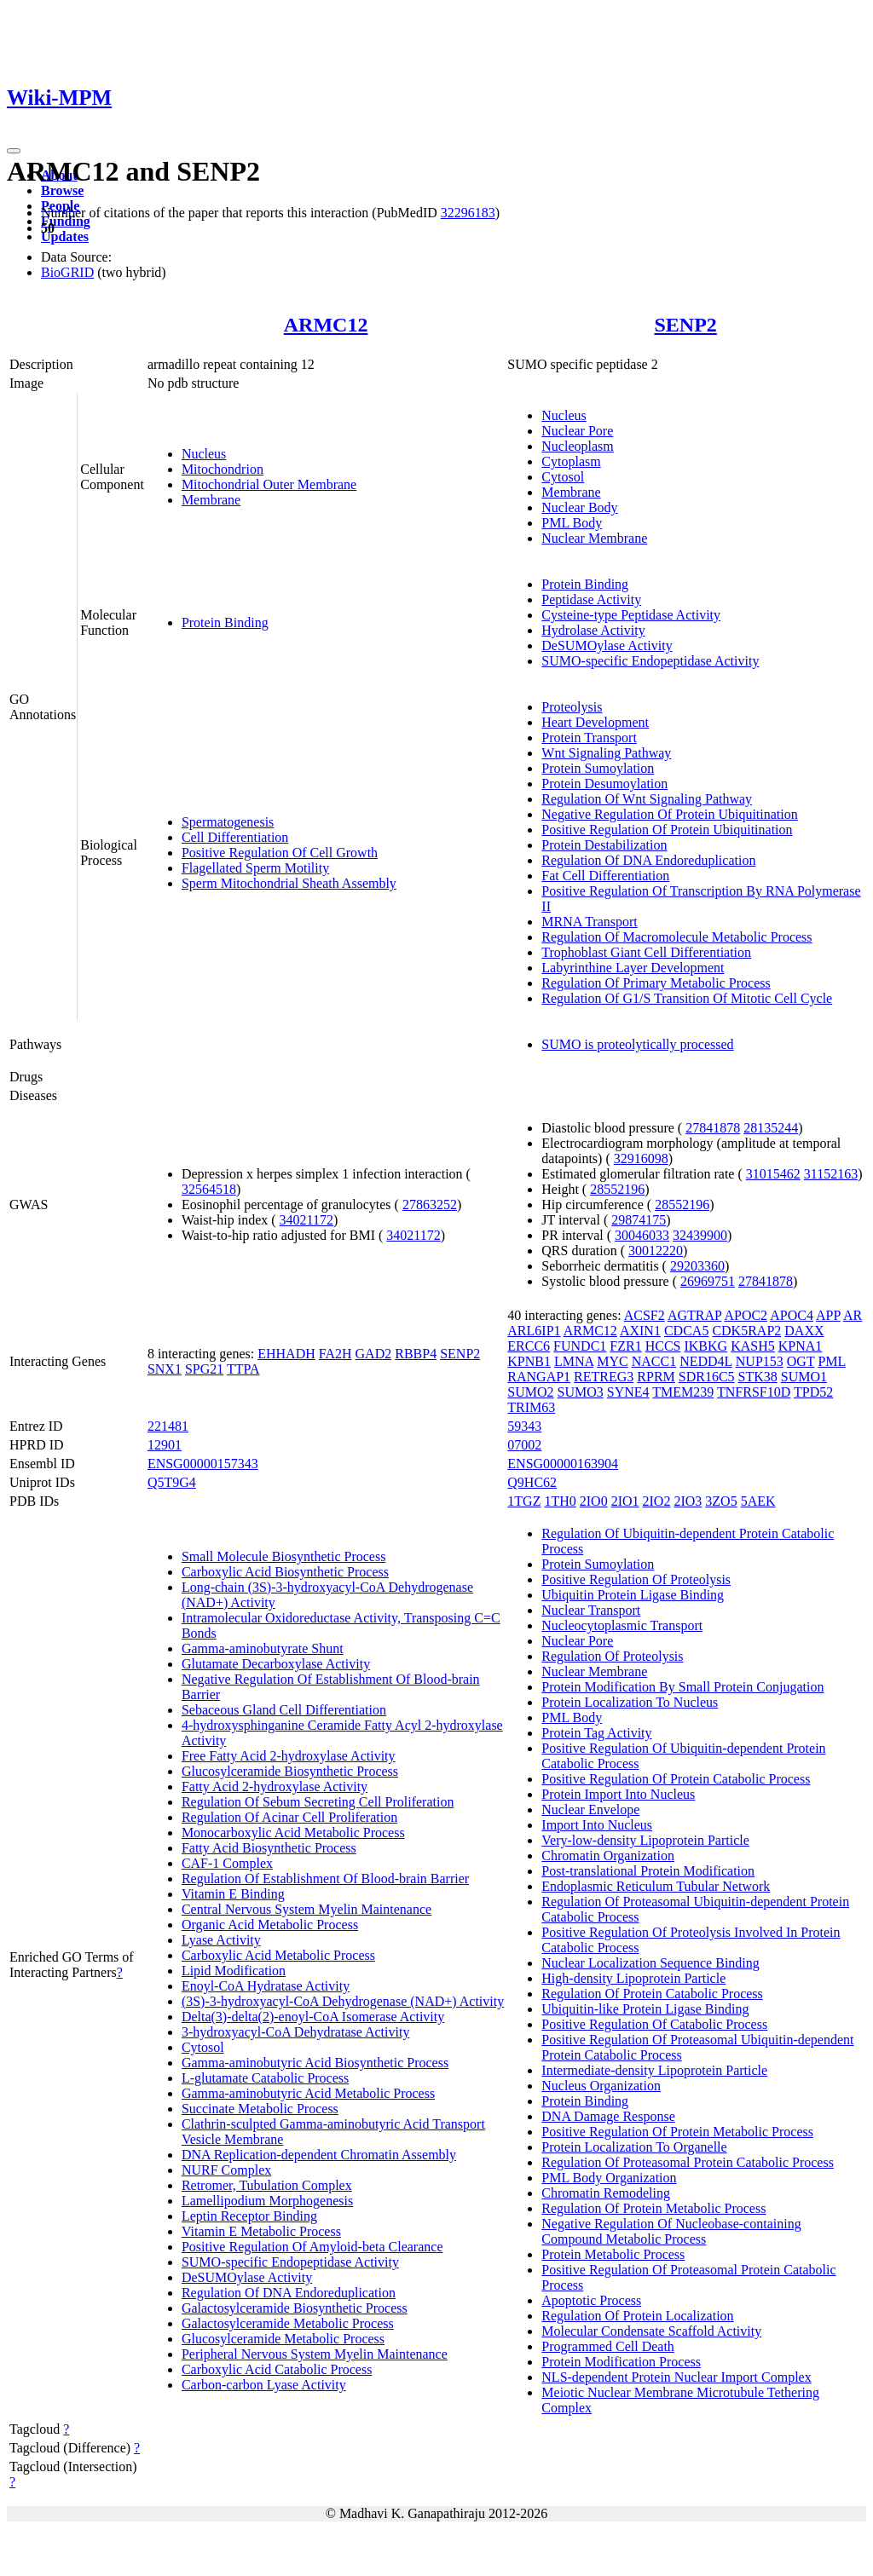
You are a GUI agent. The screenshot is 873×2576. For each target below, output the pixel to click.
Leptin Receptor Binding (249, 2216)
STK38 (758, 1376)
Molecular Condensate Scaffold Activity (651, 2331)
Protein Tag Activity (596, 1733)
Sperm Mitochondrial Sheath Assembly (289, 883)
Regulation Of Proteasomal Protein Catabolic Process (687, 2162)
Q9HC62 (532, 1482)
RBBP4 (415, 1353)
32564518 (209, 1189)
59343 (524, 1426)
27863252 (429, 1204)
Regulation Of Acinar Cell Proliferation (289, 1817)
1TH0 (559, 1501)
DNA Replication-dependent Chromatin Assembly (319, 2154)
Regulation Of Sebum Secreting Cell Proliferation (318, 1802)
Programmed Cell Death (607, 2346)
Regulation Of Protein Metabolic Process (653, 2208)
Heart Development (595, 722)
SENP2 (685, 325)
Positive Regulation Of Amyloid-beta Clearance (312, 2246)
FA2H (335, 1353)
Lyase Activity (221, 1940)
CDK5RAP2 (746, 1330)
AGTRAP (694, 1315)
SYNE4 (628, 1392)
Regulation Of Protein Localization (637, 2315)
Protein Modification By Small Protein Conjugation (682, 1687)
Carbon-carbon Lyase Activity (264, 2384)
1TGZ (524, 1501)
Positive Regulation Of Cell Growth (280, 852)
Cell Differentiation (235, 837)
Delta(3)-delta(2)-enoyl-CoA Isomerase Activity (313, 2016)
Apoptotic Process (591, 2300)
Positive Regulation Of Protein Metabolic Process (677, 2131)
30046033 (642, 1235)
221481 (167, 1426)
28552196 (617, 1189)
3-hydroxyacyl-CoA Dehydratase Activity (296, 2032)
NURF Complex (226, 2170)
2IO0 (594, 1501)
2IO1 (625, 1501)
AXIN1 (640, 1330)
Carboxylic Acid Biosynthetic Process (285, 1572)
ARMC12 (326, 325)
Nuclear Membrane (594, 538)
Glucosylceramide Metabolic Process (283, 2338)
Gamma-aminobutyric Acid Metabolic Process (308, 2093)
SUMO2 (530, 1392)
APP (828, 1315)
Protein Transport (589, 737)
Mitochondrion (222, 469)
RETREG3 (603, 1376)
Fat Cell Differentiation (605, 875)
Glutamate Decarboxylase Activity (276, 1664)
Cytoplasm (570, 461)
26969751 (707, 1281)
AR (852, 1315)
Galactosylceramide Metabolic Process (288, 2323)
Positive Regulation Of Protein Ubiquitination (666, 829)
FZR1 (625, 1346)
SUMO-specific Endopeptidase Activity (650, 661)
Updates (65, 236)
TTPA (243, 1369)
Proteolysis (571, 707)
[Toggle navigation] (13, 150)
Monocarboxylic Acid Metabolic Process (293, 1832)
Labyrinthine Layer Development (632, 967)
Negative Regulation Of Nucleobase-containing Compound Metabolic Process (671, 2231)
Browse (62, 190)
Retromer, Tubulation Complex (267, 2185)
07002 (524, 1445)
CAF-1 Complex (227, 1863)
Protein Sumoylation (597, 768)
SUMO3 (581, 1392)
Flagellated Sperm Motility (255, 868)
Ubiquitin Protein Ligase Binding (632, 1595)
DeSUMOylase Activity (606, 645)
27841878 (712, 1128)
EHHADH (286, 1353)
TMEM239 (683, 1392)
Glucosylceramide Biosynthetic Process (290, 1771)
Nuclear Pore (577, 431)
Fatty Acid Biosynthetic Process (269, 1848)
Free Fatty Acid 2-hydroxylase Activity (289, 1756)
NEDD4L (705, 1361)
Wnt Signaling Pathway (606, 753)
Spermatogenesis (228, 822)
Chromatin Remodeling (605, 2193)
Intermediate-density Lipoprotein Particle (654, 2070)
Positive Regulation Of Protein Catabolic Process (675, 1779)
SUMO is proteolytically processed (637, 1044)
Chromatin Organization (607, 1855)
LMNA (573, 1361)
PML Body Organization (608, 2177)
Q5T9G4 (171, 1482)
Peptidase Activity (591, 599)
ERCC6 (528, 1346)
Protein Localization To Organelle (633, 2147)
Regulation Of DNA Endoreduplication (648, 860)
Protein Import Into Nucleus (618, 1794)
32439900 (700, 1235)
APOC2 (745, 1315)
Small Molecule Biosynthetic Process (284, 1556)
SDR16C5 (707, 1376)
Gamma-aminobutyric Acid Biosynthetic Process (315, 2062)
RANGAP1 (538, 1376)
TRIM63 (531, 1407)
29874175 (638, 1220)
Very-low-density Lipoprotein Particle (645, 1840)
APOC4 (791, 1315)
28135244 (770, 1128)
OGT (801, 1361)
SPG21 (204, 1369)
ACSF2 (644, 1315)
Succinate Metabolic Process (260, 2108)
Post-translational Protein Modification (647, 1871)
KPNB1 (529, 1361)
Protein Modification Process (621, 2361)
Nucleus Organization (601, 2085)
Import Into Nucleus (596, 1825)
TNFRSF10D (753, 1392)
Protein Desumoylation (604, 783)
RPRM (655, 1376)
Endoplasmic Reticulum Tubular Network (655, 1886)
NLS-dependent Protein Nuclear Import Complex (676, 2377)
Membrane (211, 500)
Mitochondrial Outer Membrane (269, 484)
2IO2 (657, 1501)
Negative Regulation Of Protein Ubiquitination (669, 814)
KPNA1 (800, 1346)
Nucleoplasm (577, 446)
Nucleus (204, 454)
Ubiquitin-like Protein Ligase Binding (645, 2009)
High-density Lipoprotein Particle (633, 1978)
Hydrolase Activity (593, 630)
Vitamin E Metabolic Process (261, 2231)
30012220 (655, 1250)
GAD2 (374, 1353)
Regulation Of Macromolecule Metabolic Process (676, 937)
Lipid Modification (234, 1970)
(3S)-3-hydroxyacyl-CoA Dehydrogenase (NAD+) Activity (343, 2001)
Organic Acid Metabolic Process (270, 1924)
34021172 (306, 1220)
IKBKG (705, 1346)
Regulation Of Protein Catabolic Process (652, 1993)
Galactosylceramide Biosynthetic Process (295, 2308)
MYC (612, 1361)
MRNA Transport (589, 921)
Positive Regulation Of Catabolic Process (654, 2024)
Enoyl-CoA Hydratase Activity (266, 1986)
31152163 (831, 1174)
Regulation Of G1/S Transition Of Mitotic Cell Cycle (686, 998)
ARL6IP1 (533, 1330)
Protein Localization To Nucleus (629, 1702)
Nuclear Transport (590, 1610)
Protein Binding (225, 622)
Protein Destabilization (604, 845)
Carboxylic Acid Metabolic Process (278, 1955)
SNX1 (164, 1369)
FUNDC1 (579, 1346)
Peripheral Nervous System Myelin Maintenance (315, 2354)
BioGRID (67, 272)
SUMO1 (804, 1376)
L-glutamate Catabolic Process (265, 2078)
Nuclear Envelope (590, 1809)
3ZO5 (721, 1501)
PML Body (571, 523)
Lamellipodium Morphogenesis (267, 2200)
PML (831, 1361)
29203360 (697, 1266)
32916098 (641, 1158)
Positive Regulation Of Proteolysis (636, 1579)
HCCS (663, 1346)
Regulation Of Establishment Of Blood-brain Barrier (325, 1878)
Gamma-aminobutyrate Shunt (263, 1648)
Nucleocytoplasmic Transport (621, 1625)
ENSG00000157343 (202, 1463)
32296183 (468, 212)
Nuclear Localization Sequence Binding (650, 1963)
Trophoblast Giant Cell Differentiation (646, 952)
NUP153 (759, 1361)
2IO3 (688, 1501)
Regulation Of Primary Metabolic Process (655, 983)
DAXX (804, 1330)
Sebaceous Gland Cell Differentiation (284, 1710)
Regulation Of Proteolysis (612, 1656)
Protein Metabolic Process (613, 2254)
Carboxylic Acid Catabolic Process (277, 2369)
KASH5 (753, 1346)
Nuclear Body (579, 507)
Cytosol (562, 477)
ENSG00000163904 (562, 1463)
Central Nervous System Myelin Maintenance (306, 1909)
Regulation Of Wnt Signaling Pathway (646, 799)
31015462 (773, 1174)
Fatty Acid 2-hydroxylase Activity (274, 1786)
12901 (164, 1445)
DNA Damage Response (607, 2116)
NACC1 (654, 1361)
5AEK (758, 1501)
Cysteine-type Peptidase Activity (630, 615)
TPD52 (813, 1392)
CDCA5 (686, 1330)
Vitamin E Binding (233, 1894)
